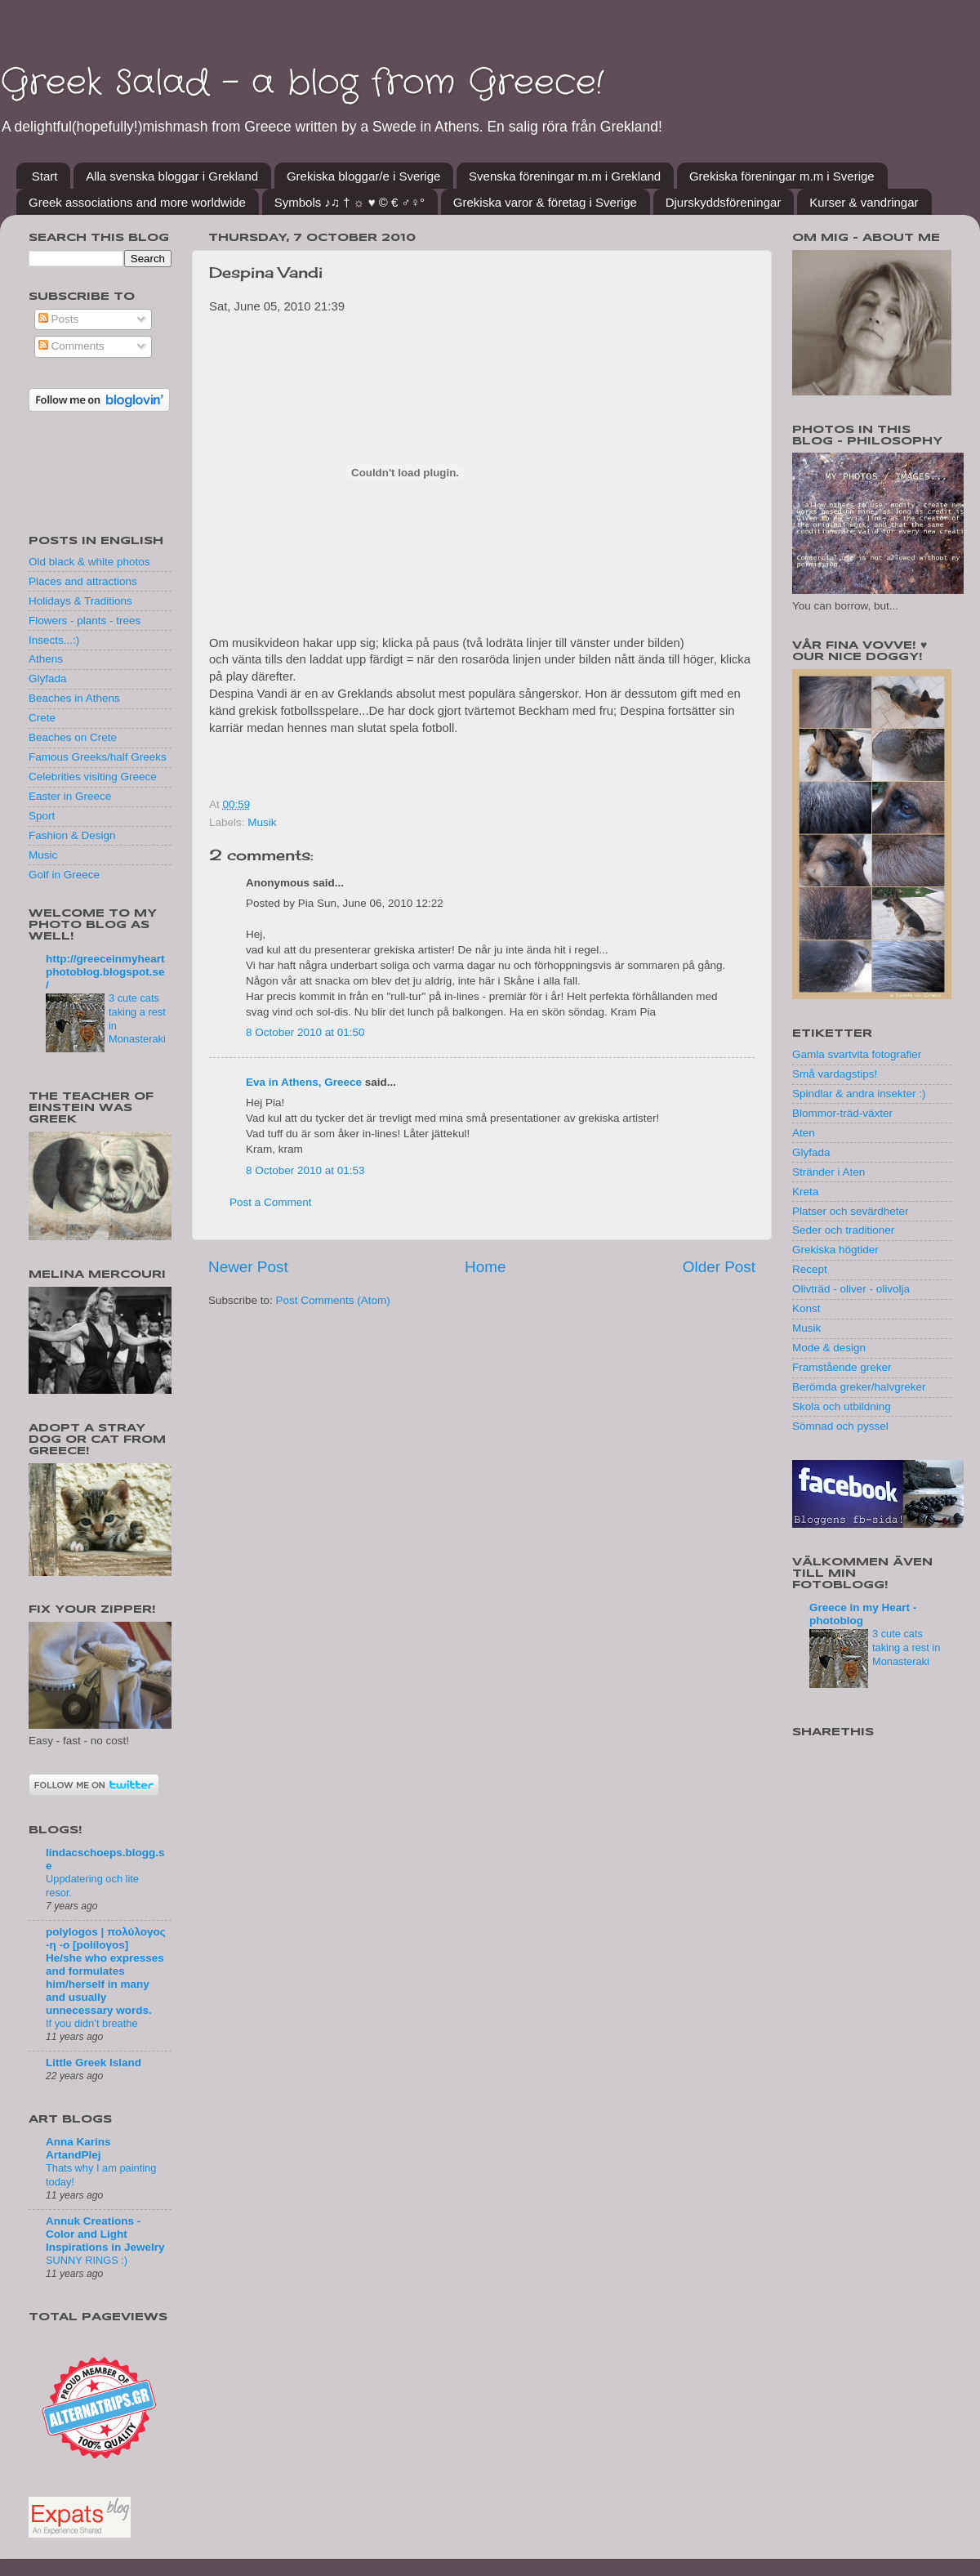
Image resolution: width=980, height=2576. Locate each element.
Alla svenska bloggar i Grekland (172, 176)
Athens (46, 659)
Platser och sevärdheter (850, 1211)
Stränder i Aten (828, 1172)
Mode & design (829, 1348)
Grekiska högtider (835, 1249)
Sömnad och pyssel (840, 1426)
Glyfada (48, 678)
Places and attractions (83, 581)
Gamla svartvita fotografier (856, 1054)
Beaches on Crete (73, 737)
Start (45, 176)
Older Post (719, 1266)
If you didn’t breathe (92, 2023)
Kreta (805, 1191)
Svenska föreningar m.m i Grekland (565, 176)
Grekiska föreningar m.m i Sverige (782, 176)
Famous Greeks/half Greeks (98, 757)
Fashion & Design (72, 835)
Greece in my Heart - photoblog (862, 1614)
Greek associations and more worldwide (137, 202)
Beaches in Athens (74, 698)
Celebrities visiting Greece (93, 776)
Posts (58, 319)
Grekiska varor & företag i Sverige (545, 202)
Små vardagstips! (834, 1074)
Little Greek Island (93, 2062)
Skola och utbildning (841, 1406)
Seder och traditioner (843, 1230)
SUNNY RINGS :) (86, 2260)
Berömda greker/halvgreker (859, 1387)
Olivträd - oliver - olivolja (851, 1289)
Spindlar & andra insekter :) (859, 1093)
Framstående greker (842, 1367)
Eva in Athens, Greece (304, 1082)
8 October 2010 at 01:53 (305, 1170)
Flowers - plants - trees (84, 620)
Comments (71, 346)
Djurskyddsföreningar (724, 202)
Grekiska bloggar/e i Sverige (363, 176)
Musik (261, 822)
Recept (809, 1269)
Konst (806, 1308)
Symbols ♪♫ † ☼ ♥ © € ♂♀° (349, 202)
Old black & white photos (89, 562)
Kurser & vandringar (863, 202)
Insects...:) (54, 640)
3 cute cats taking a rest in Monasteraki (906, 1647)
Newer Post (248, 1266)
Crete (42, 718)
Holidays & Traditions (80, 601)
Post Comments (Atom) (333, 1300)
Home (485, 1266)
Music (43, 855)
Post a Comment (270, 1202)
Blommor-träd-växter (842, 1113)
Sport (42, 816)
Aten (803, 1133)
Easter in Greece (70, 796)
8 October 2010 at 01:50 (305, 1032)
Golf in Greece (64, 874)
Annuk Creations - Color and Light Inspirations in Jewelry (105, 2234)
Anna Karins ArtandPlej (78, 2148)
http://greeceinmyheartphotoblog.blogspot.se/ (105, 972)
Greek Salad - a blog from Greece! (302, 83)
